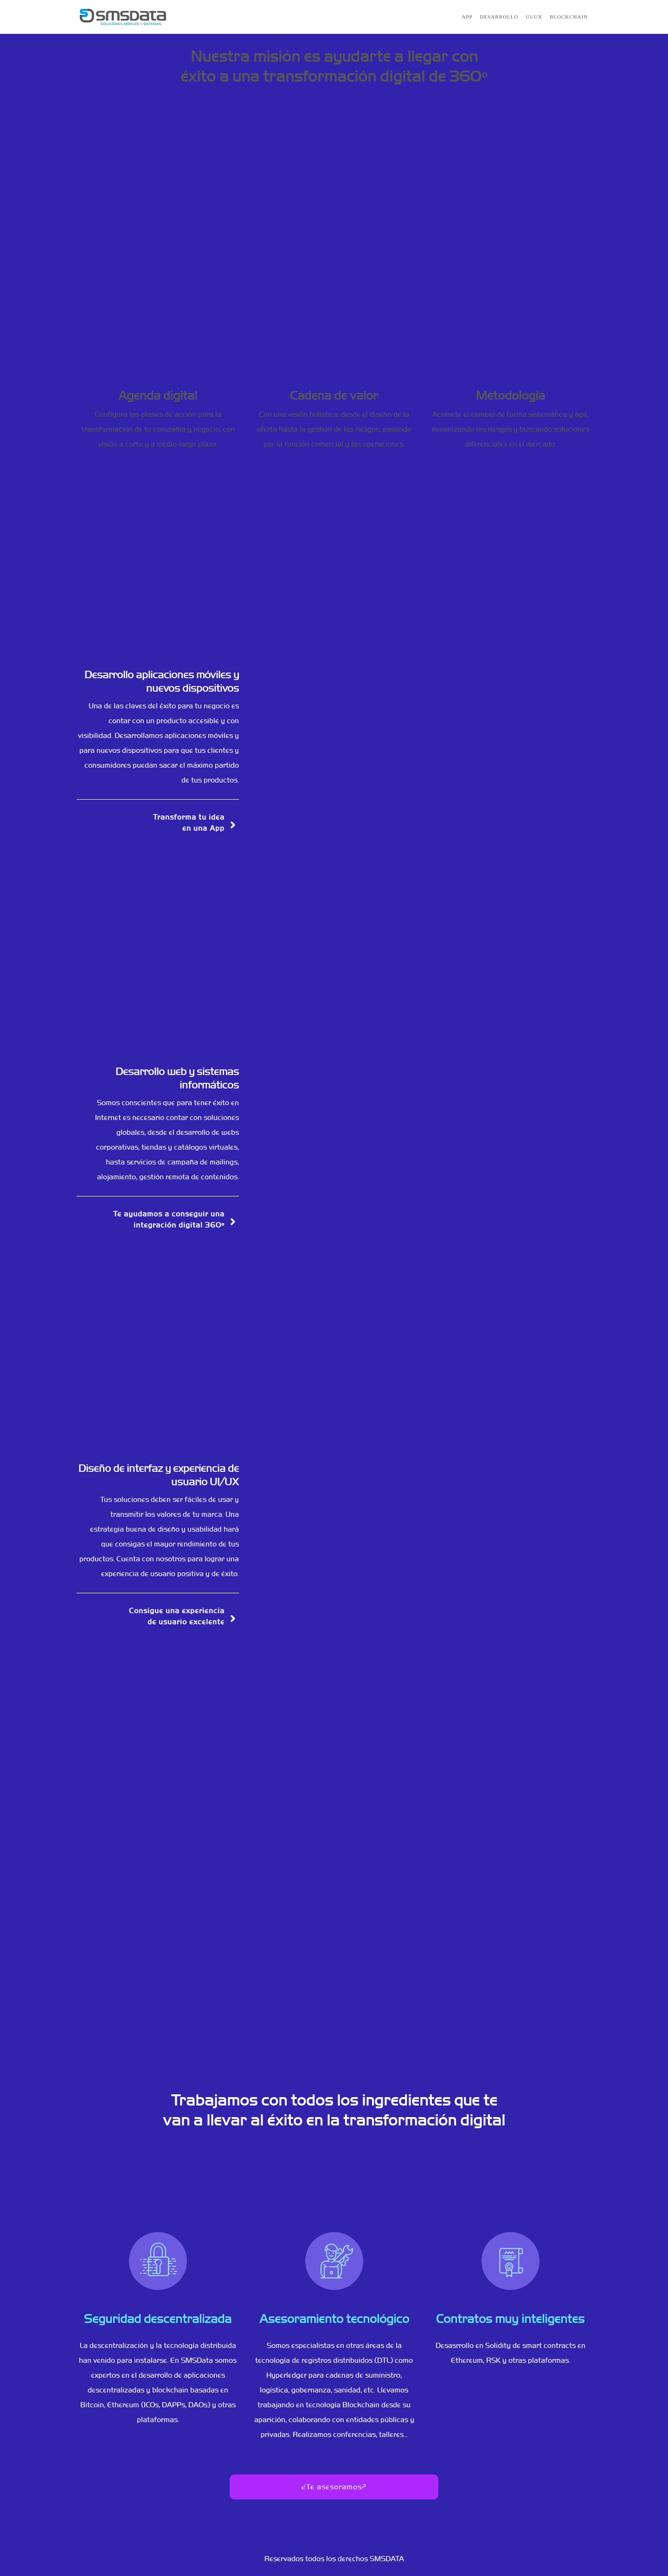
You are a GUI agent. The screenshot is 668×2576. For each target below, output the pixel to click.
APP (467, 16)
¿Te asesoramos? (334, 2487)
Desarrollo (499, 16)
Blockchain (569, 16)
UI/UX (534, 16)
